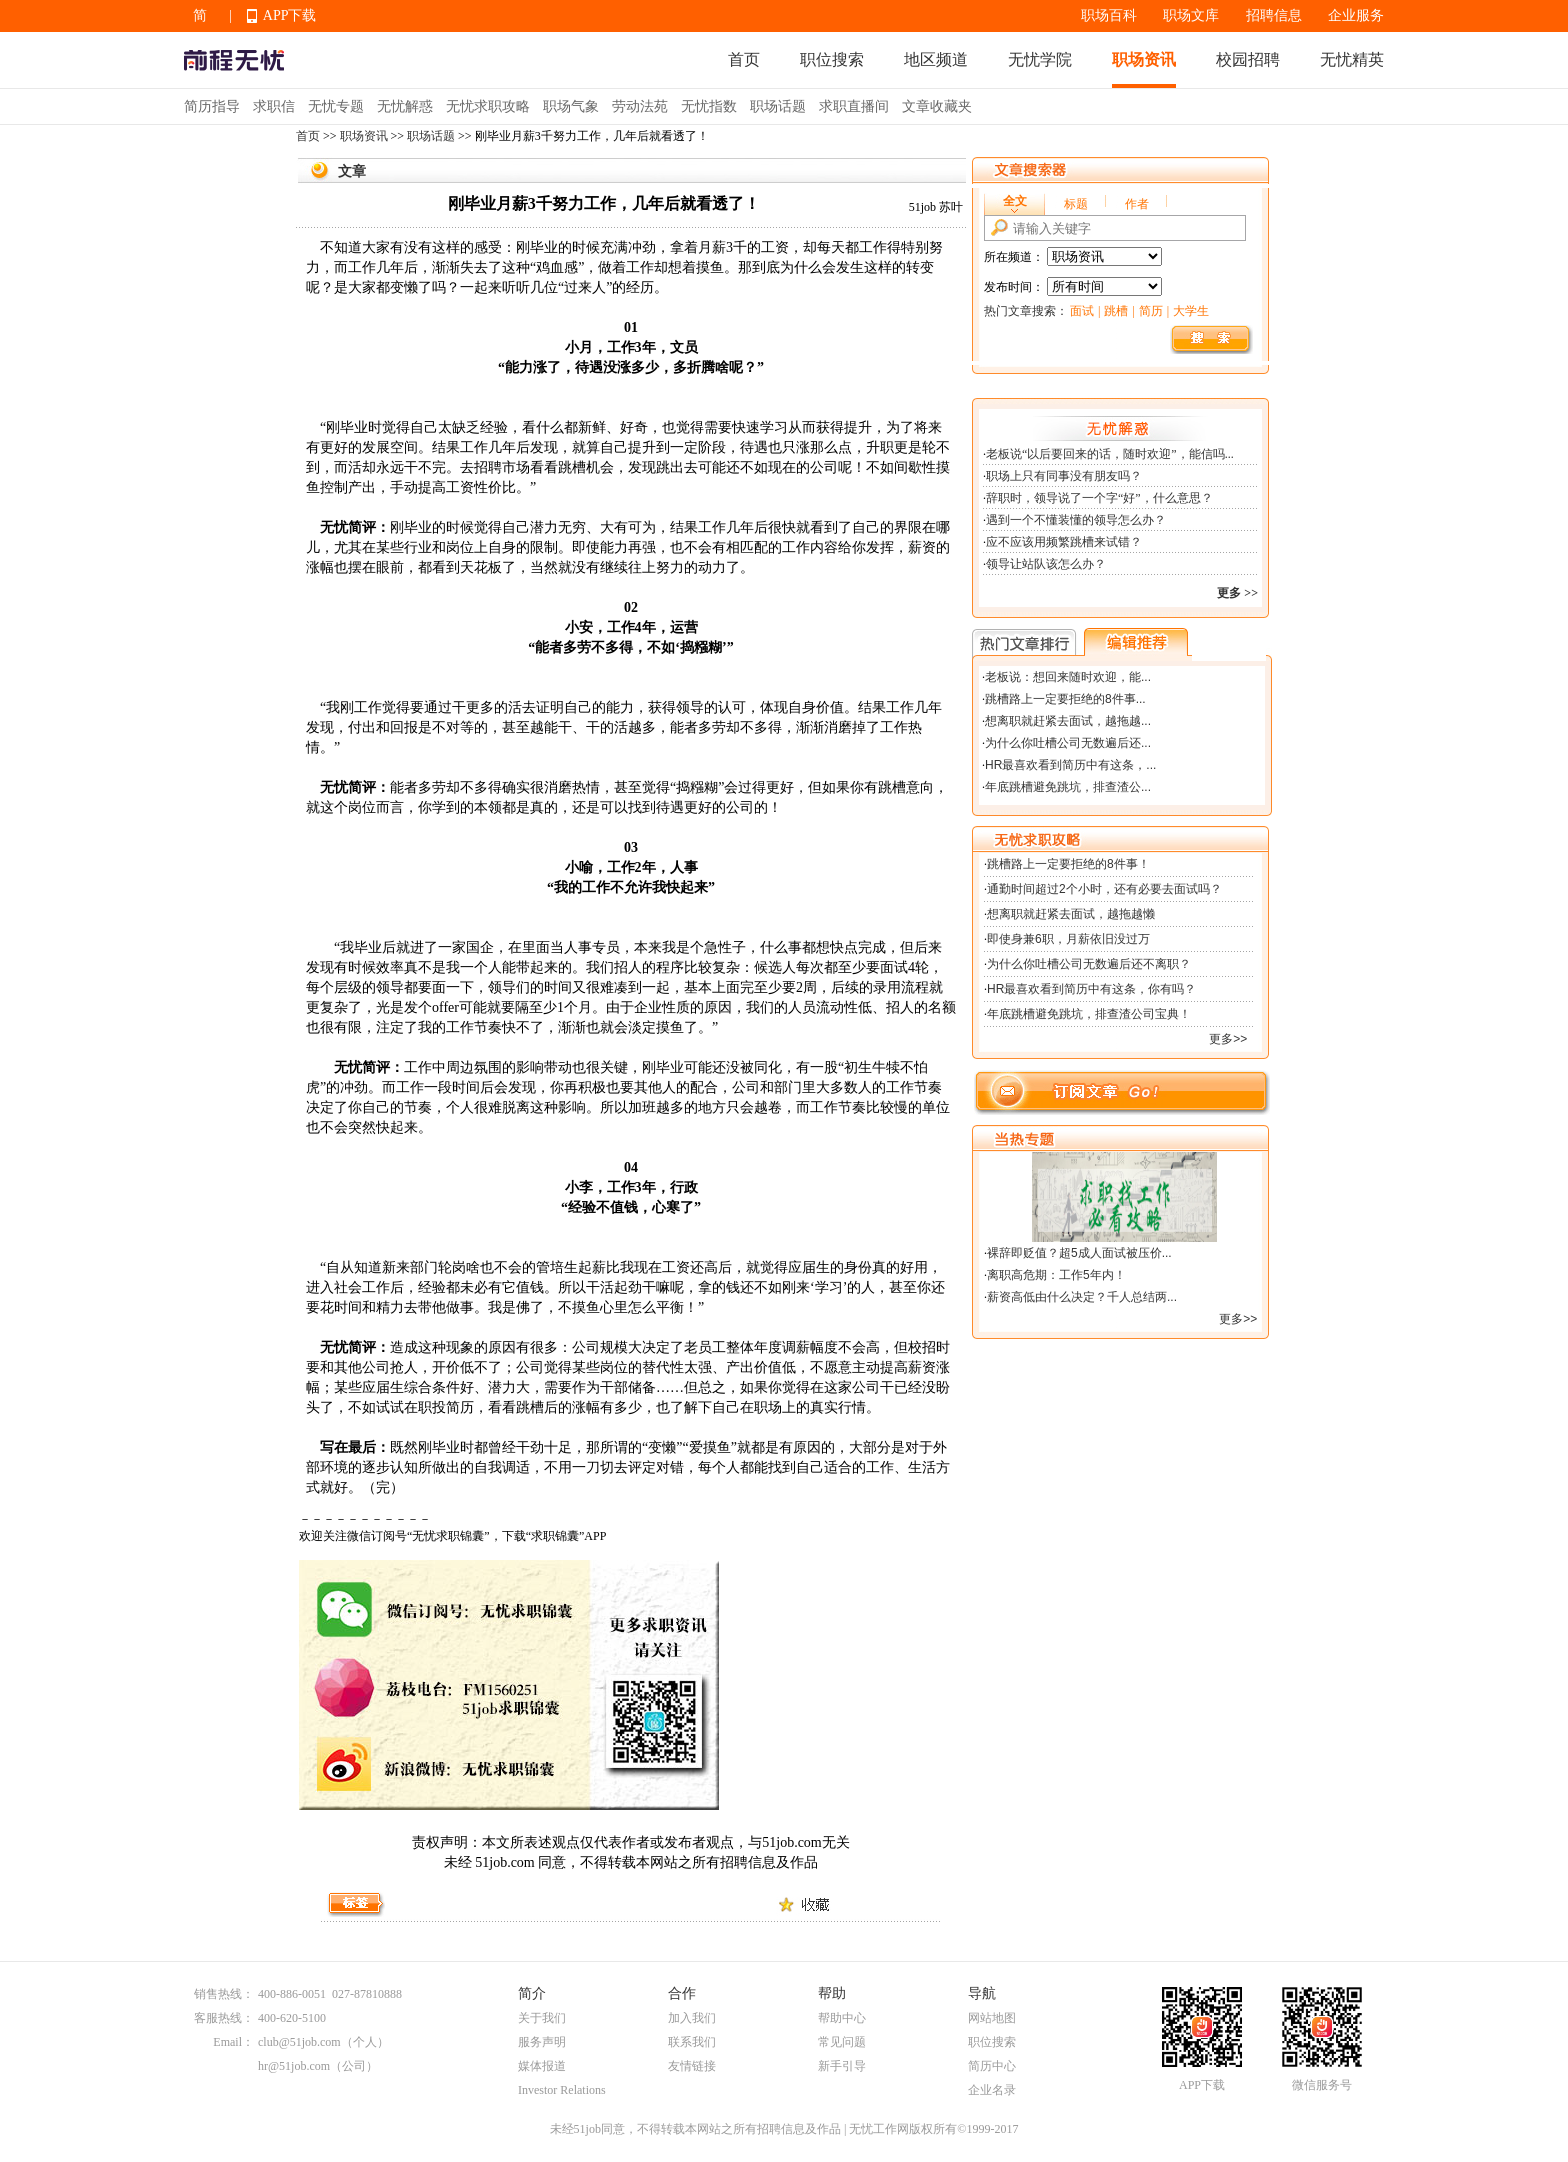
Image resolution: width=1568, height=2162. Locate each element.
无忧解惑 (405, 106)
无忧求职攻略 (488, 106)
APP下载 (290, 15)
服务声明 (542, 2042)
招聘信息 (1274, 15)
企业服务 (1356, 15)
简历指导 (212, 106)
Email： (233, 2042)
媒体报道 (542, 2066)
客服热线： (224, 2018)
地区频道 (936, 59)
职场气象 (571, 106)
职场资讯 (1144, 59)
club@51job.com (299, 2042)
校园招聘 (1248, 59)
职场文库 (1191, 15)
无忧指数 (709, 106)
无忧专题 (336, 106)
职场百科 (1109, 15)
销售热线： (224, 1994)
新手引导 (842, 2066)
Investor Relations (562, 2090)
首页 (744, 59)
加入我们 (692, 2018)
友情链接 (692, 2066)
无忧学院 (1040, 59)
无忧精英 (1352, 59)
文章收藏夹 (937, 106)
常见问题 (842, 2042)
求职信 (274, 106)
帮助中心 (842, 2018)
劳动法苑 (640, 106)
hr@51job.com (294, 2066)
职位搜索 (832, 59)
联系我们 (692, 2042)
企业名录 (992, 2090)
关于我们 (542, 2018)
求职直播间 (854, 106)
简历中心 (992, 2066)
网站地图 (992, 2018)
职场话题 (778, 106)
